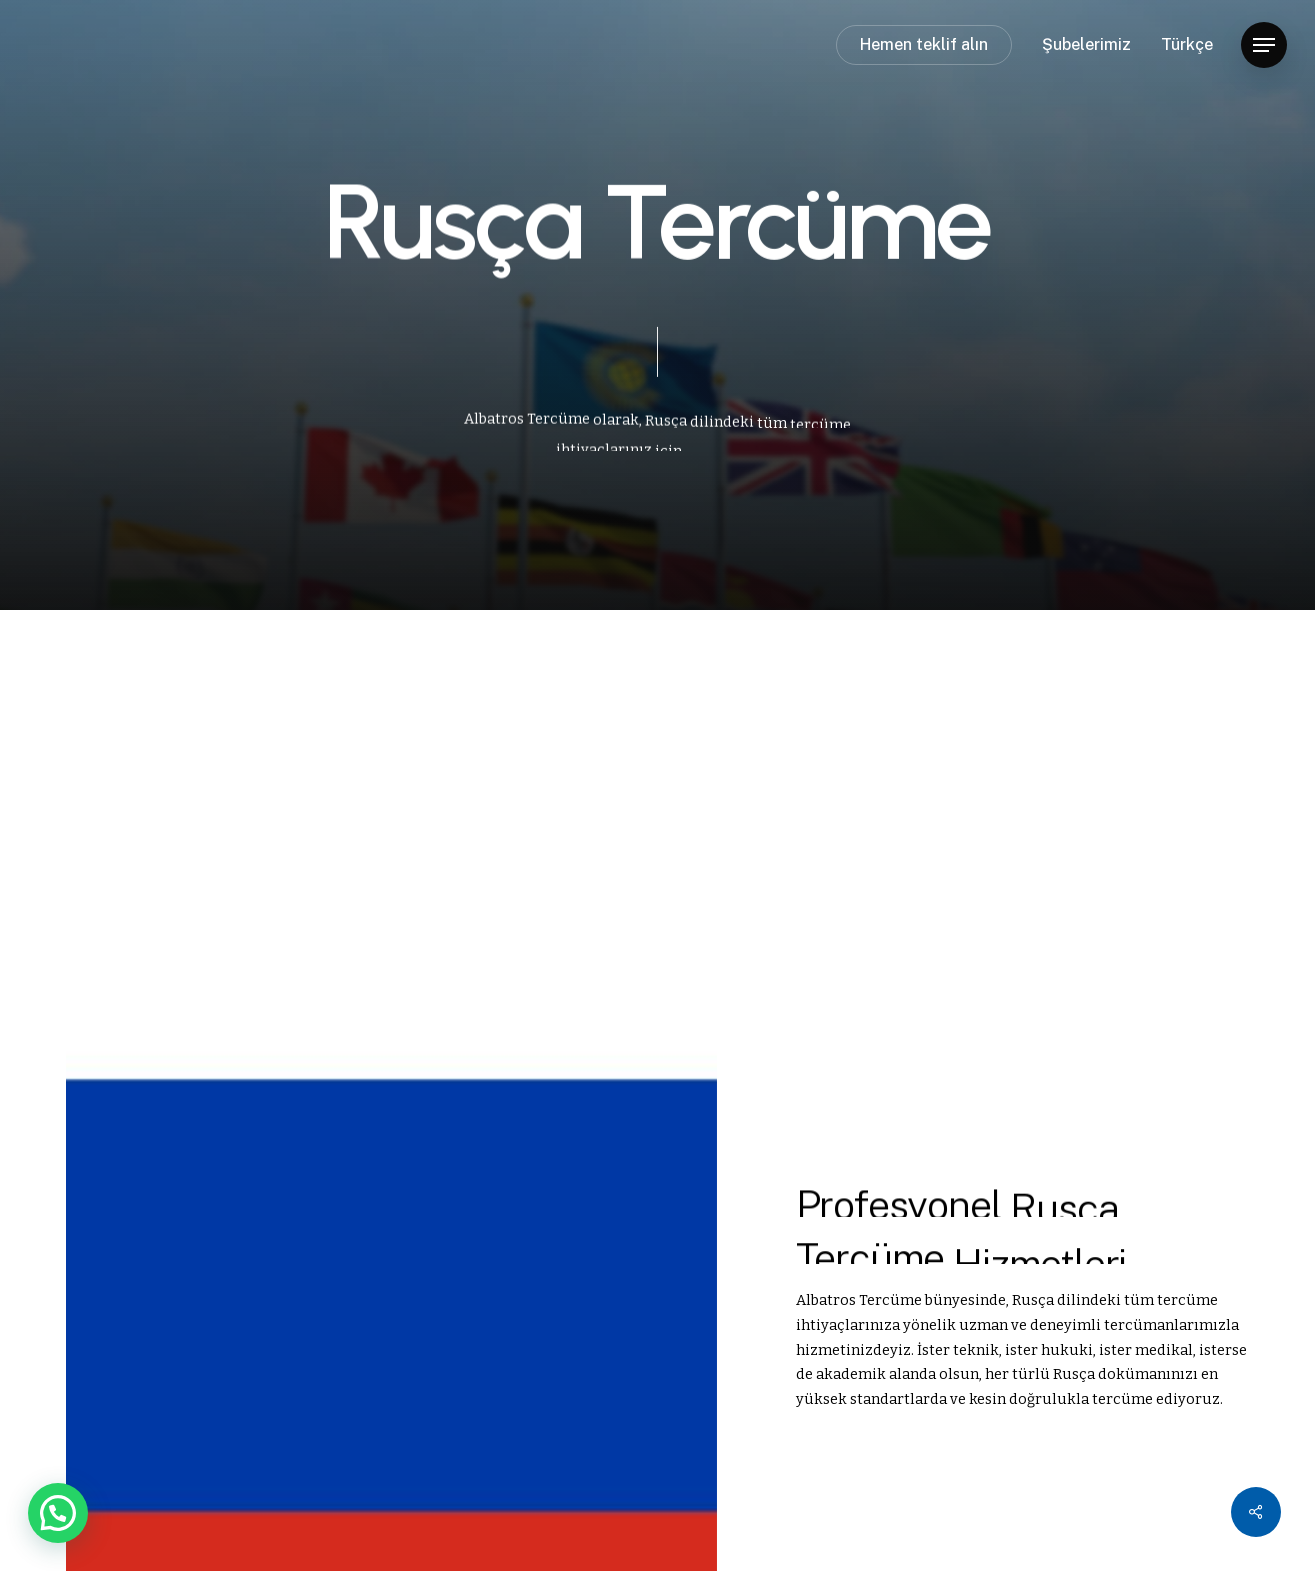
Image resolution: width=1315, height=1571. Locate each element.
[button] (1264, 45)
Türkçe (1187, 45)
